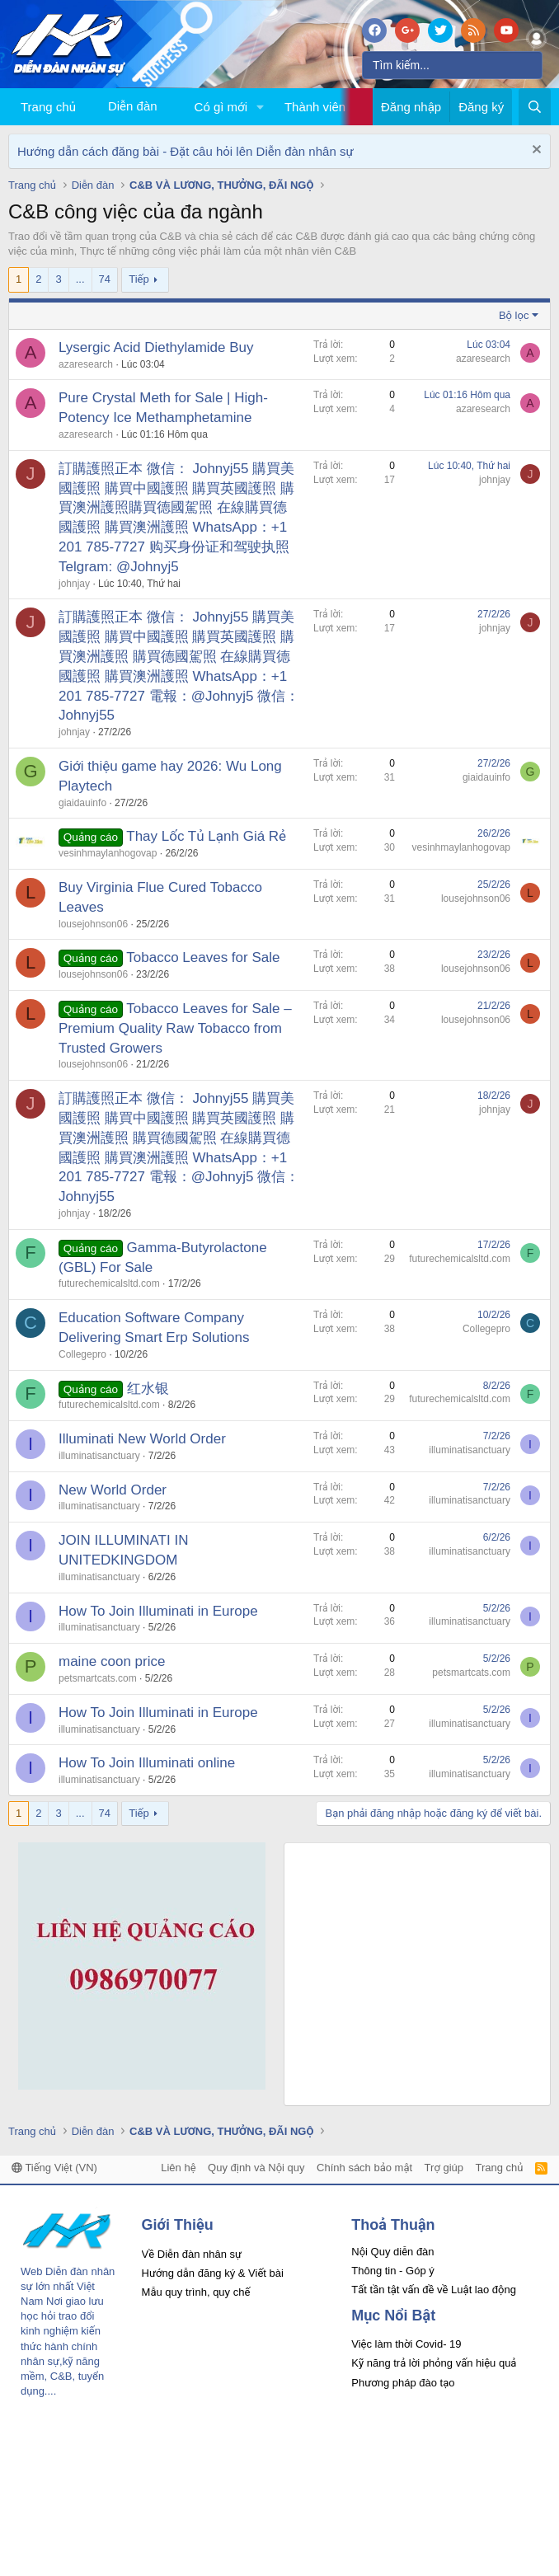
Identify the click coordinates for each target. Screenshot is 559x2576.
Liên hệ (178, 2167)
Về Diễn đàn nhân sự (192, 2254)
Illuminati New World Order (142, 1439)
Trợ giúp (444, 2167)
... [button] (80, 279)
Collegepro (82, 1354)
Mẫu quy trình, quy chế (196, 2292)
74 (104, 279)
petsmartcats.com (98, 1678)
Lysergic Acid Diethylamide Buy (156, 347)
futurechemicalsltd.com (109, 1283)
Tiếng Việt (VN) (54, 2167)
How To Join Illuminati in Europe (158, 1611)
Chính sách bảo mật (364, 2167)
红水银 (148, 1388)
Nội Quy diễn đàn (392, 2251)
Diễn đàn (132, 106)
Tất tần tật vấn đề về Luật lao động (433, 2289)
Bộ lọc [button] (514, 315)
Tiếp (138, 279)
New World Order (113, 1490)
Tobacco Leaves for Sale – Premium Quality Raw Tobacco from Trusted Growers (175, 1028)
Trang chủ (48, 107)
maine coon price (112, 1661)
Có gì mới (221, 107)
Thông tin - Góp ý (392, 2270)
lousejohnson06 (93, 924)
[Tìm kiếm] (452, 65)
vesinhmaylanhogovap (108, 853)
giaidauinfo (82, 803)
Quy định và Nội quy (256, 2167)
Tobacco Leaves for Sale (203, 957)
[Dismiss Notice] (535, 151)
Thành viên (314, 107)
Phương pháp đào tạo (402, 2383)
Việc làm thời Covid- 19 (406, 2344)
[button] (260, 106)
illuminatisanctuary (99, 1456)
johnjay (74, 583)
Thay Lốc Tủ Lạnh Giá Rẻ (206, 836)
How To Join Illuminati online (147, 1763)
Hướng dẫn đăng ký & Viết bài (213, 2273)
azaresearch (86, 364)
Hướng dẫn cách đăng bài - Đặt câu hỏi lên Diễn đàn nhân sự (185, 151)
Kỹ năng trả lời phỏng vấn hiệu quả (433, 2363)
